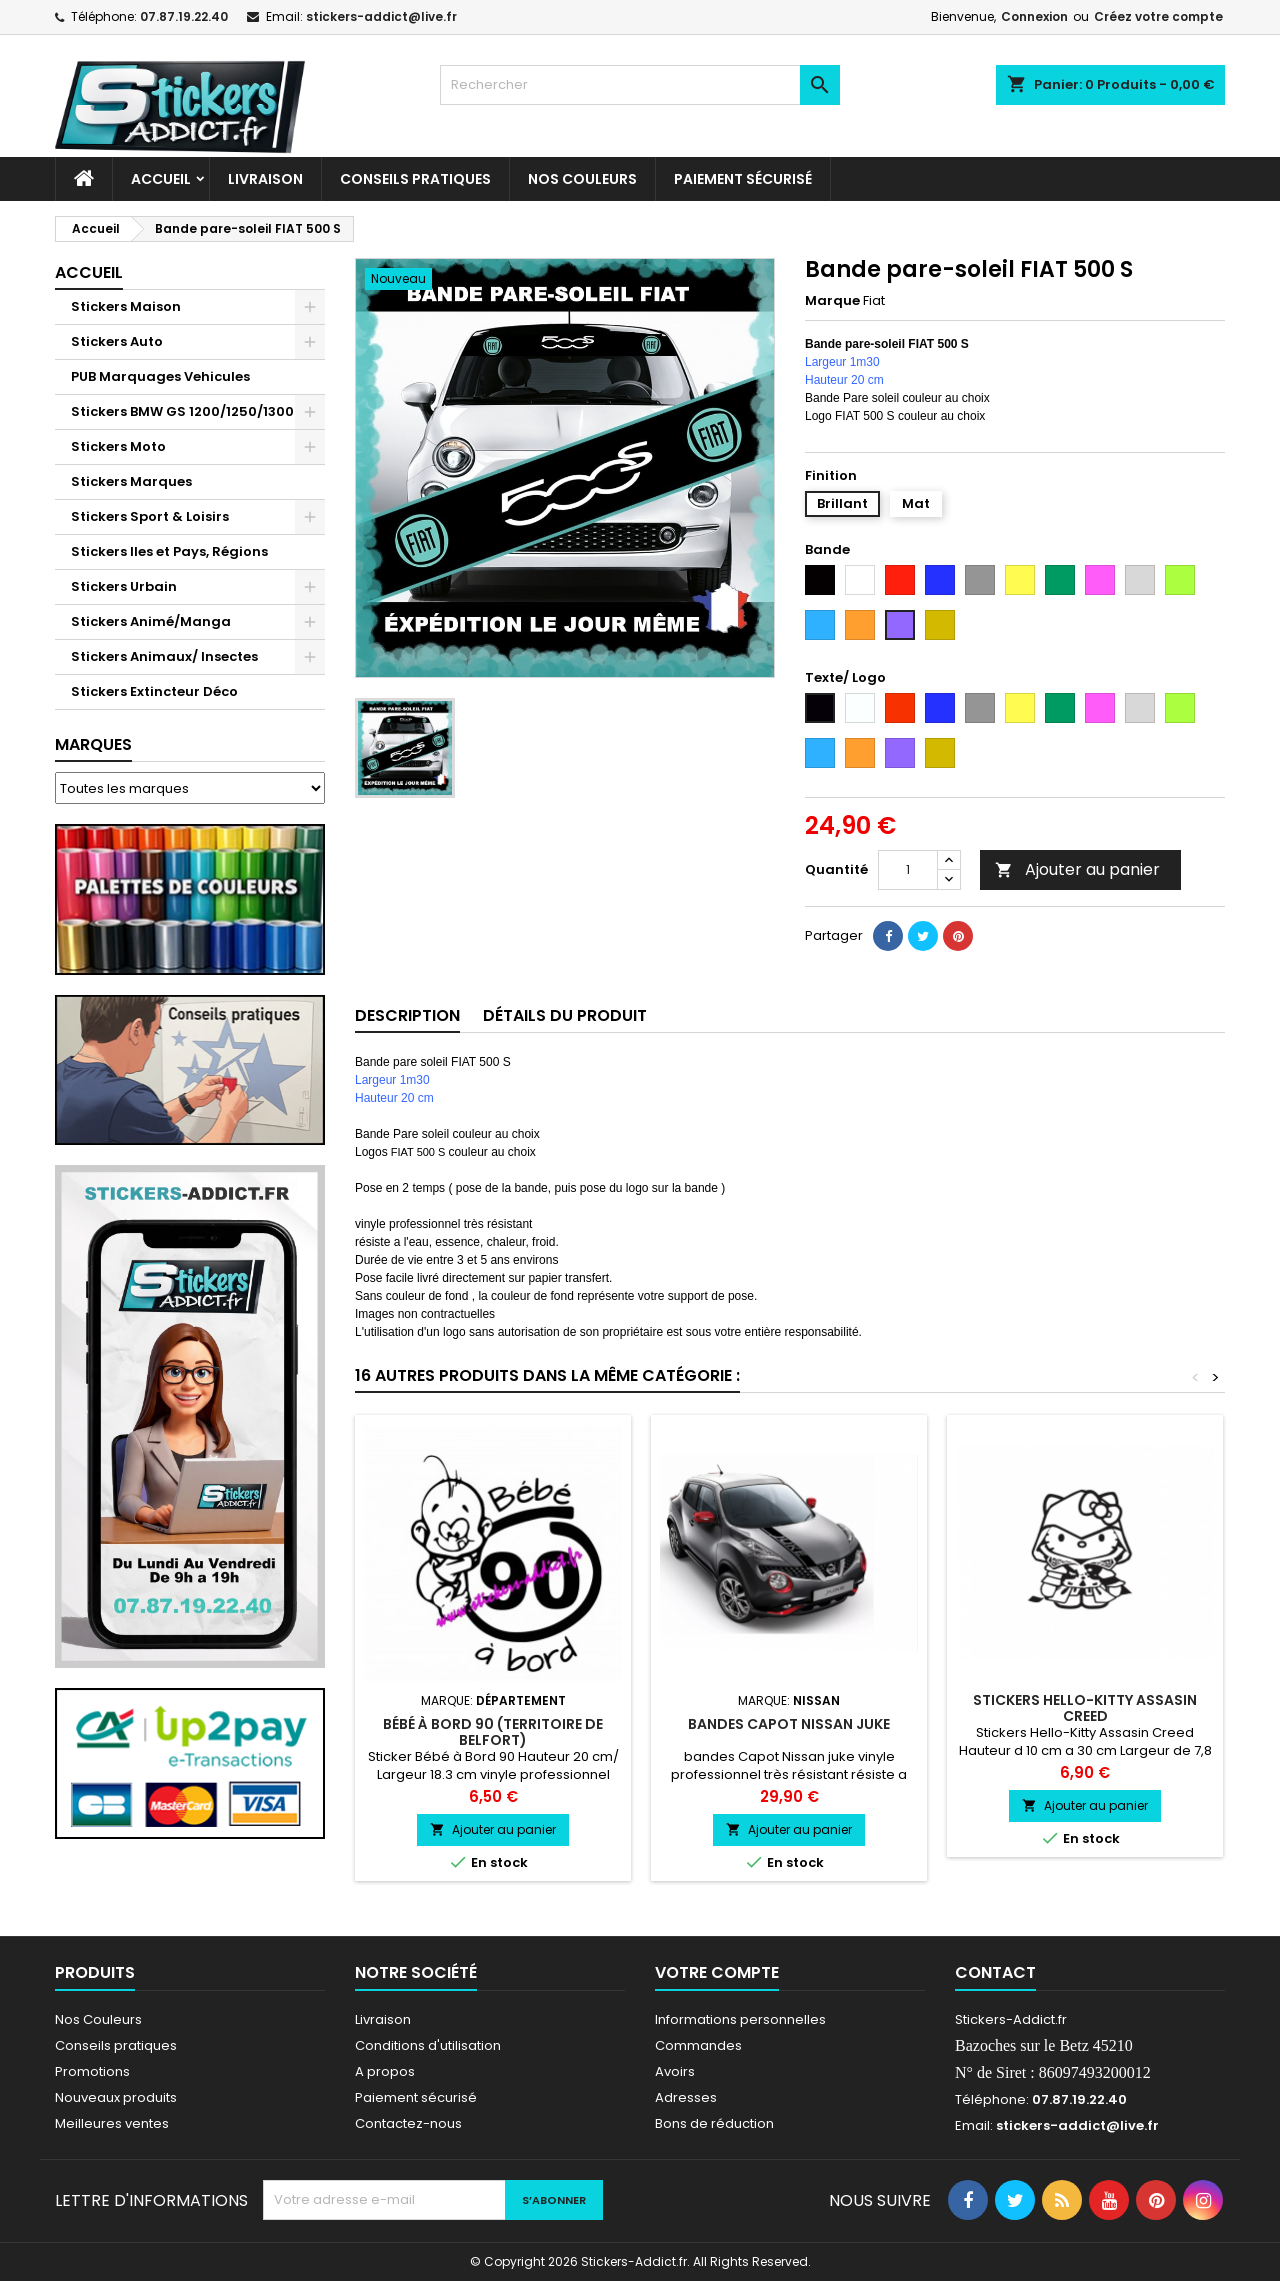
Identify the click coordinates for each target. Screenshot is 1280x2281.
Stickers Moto (118, 446)
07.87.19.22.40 (184, 16)
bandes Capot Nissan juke (789, 1724)
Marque (832, 301)
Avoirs (675, 2071)
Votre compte (717, 1972)
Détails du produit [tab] (565, 1015)
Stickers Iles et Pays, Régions (169, 551)
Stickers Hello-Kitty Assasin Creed (1085, 1708)
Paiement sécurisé (743, 179)
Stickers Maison (126, 306)
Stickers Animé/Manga (151, 621)
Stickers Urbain (124, 586)
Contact (995, 1972)
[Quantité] (908, 870)
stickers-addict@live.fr (381, 16)
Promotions (92, 2071)
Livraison (265, 179)
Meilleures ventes (112, 2123)
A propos (385, 2071)
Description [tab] (407, 1015)
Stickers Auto (117, 341)
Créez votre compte (1158, 16)
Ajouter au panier (1077, 869)
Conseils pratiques (116, 2045)
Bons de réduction (714, 2123)
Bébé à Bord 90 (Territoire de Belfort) (493, 1732)
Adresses (686, 2097)
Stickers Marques (131, 481)
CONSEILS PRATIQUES (415, 179)
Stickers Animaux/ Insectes (164, 656)
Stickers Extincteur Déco (154, 691)
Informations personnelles (740, 2019)
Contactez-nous (408, 2123)
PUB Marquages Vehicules (160, 376)
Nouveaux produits (116, 2097)
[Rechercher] (640, 85)
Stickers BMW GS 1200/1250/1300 (182, 411)
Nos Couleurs (582, 179)
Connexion (1034, 16)
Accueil (161, 179)
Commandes (698, 2045)
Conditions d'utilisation (428, 2045)
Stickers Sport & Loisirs (150, 516)
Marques (93, 744)
